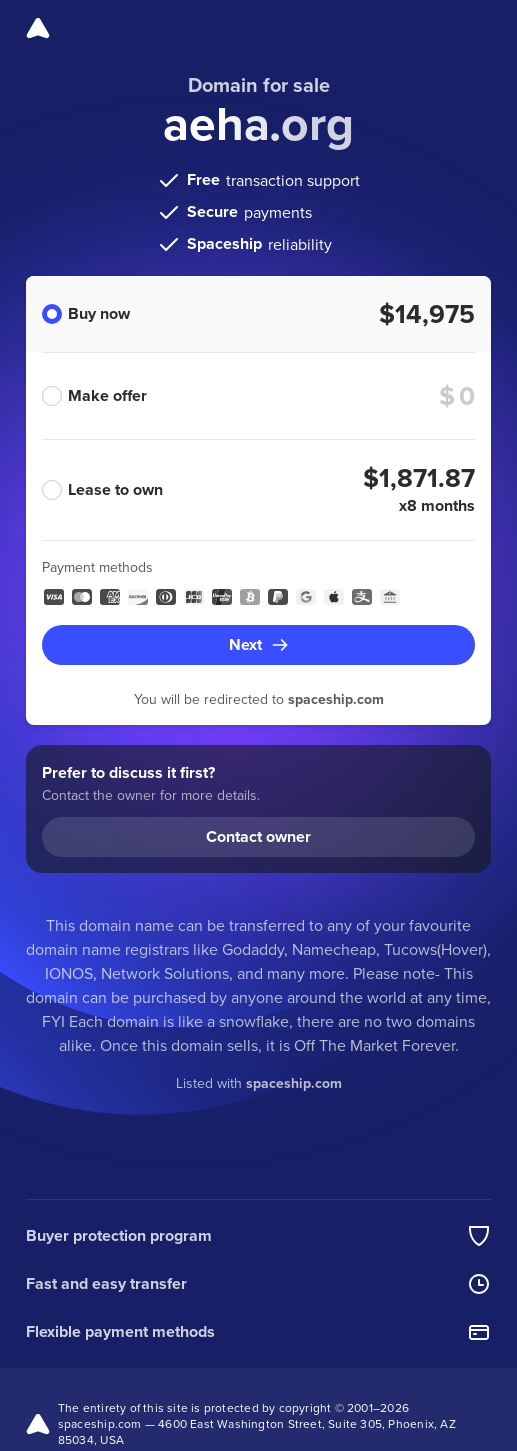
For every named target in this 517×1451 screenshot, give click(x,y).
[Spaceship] (38, 28)
